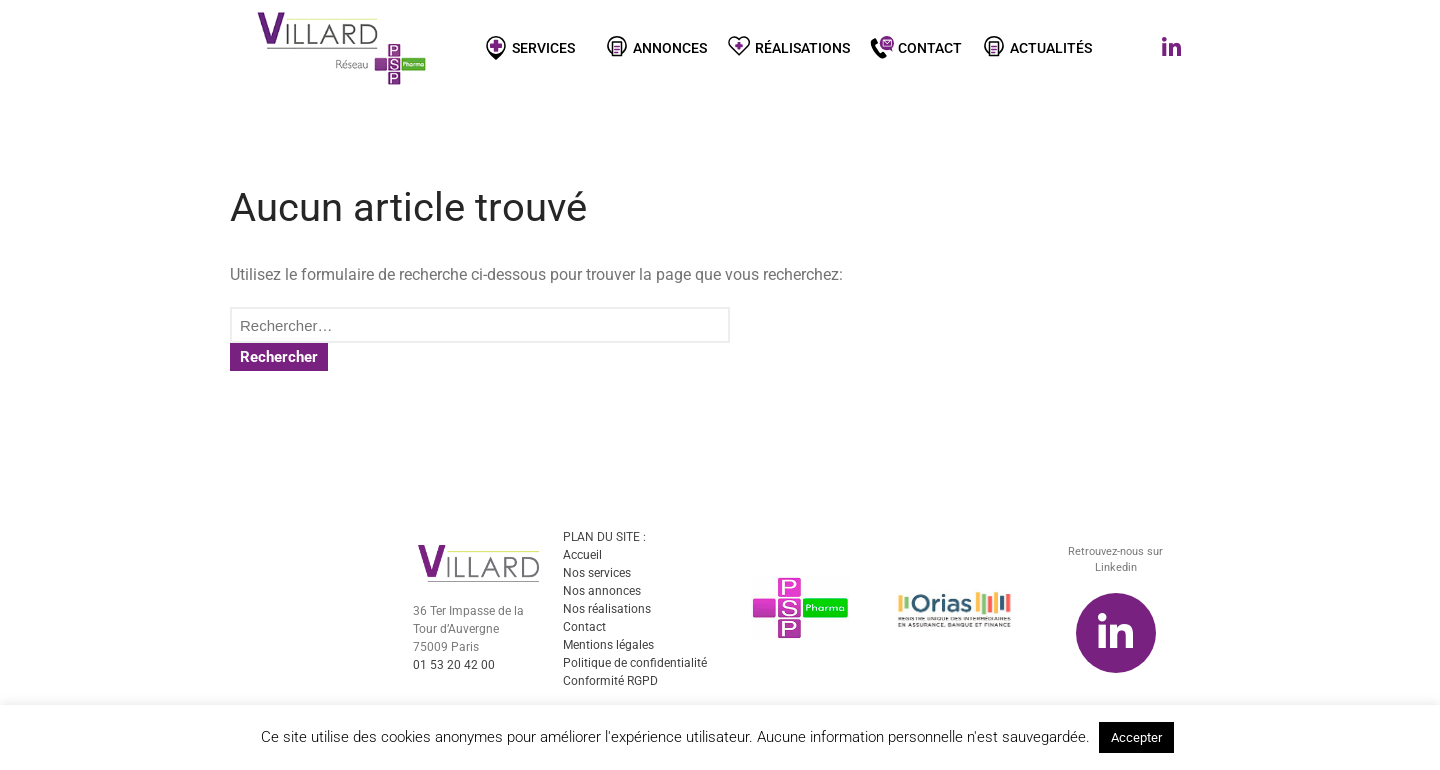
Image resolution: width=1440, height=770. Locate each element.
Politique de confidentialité (635, 665)
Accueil (582, 557)
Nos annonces (602, 593)
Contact (916, 47)
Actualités (1037, 47)
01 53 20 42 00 (454, 667)
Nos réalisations (607, 611)
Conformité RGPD (610, 683)
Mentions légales (608, 647)
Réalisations (788, 47)
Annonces (656, 47)
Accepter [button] (1136, 737)
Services (534, 47)
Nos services (597, 575)
